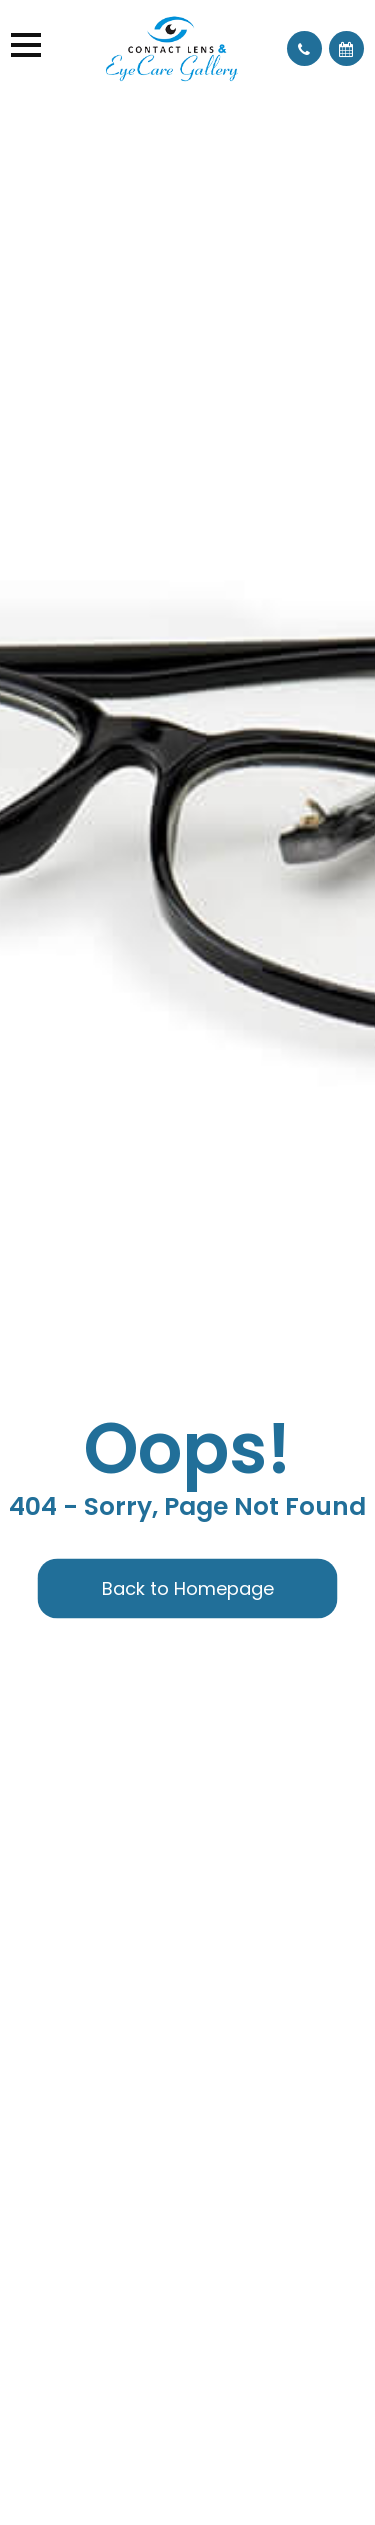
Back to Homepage (188, 1588)
